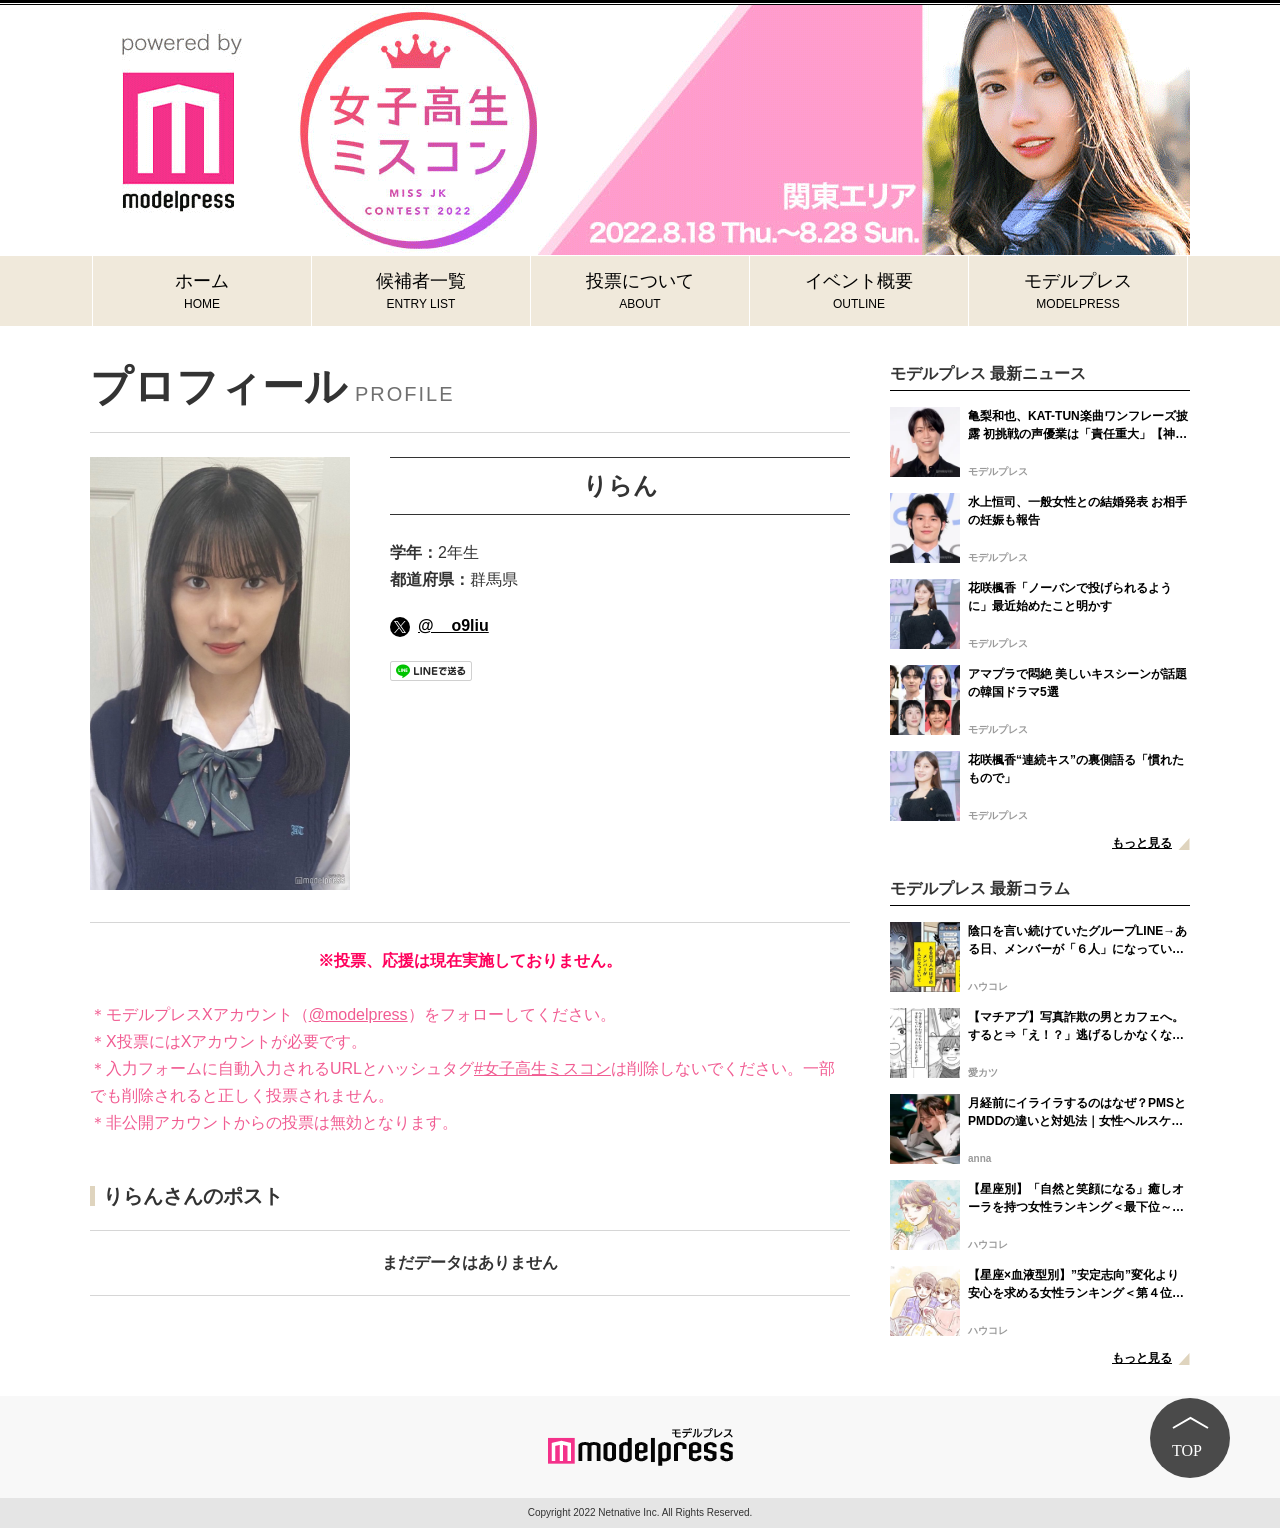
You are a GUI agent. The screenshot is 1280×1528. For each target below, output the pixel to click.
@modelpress (358, 1014)
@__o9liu (439, 625)
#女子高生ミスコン (542, 1068)
